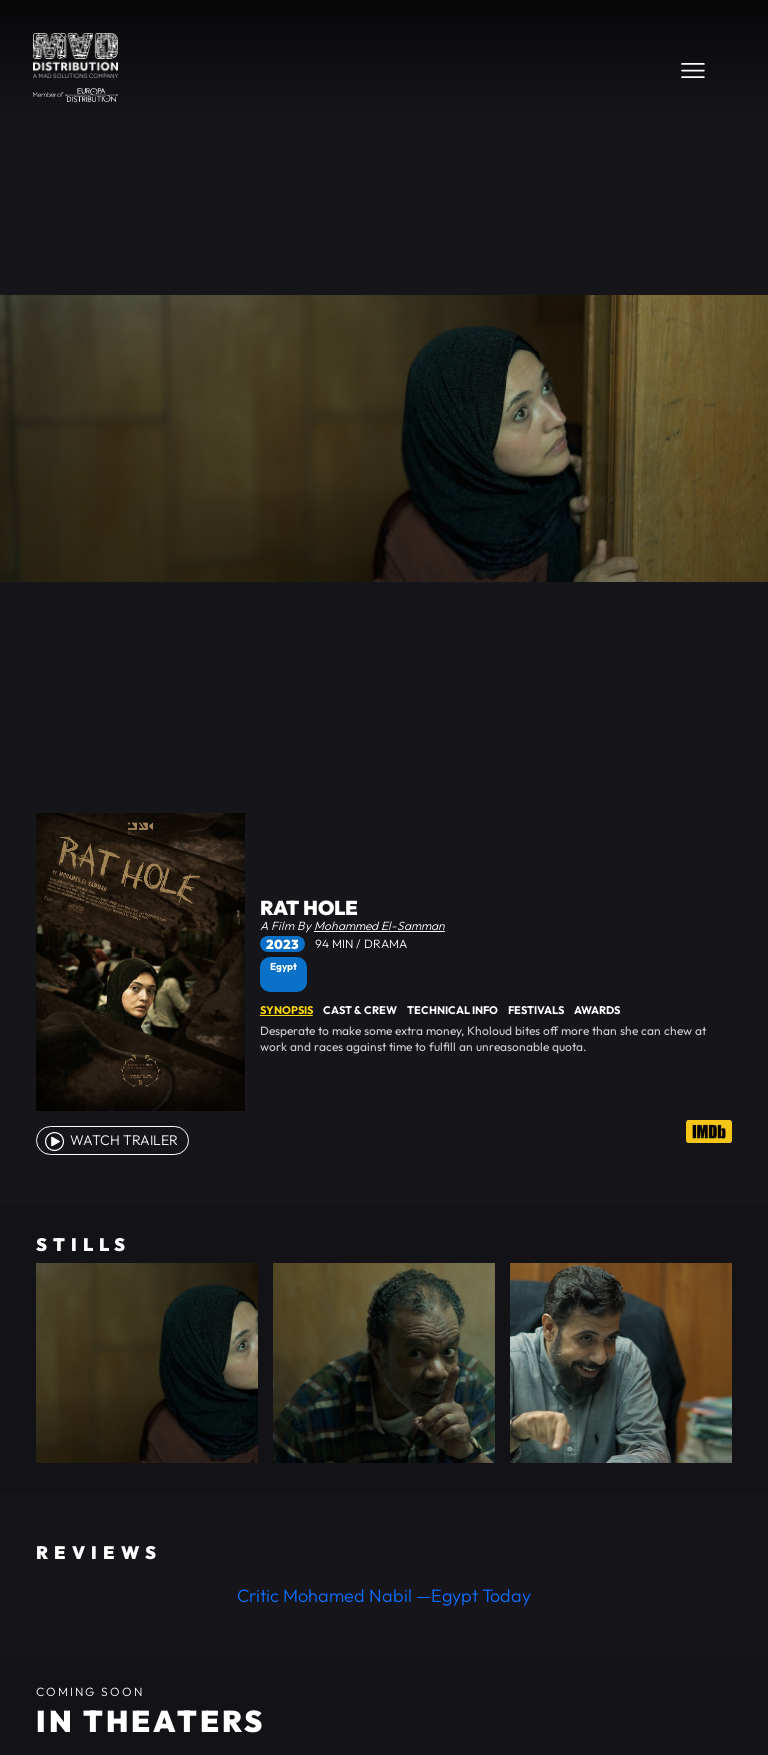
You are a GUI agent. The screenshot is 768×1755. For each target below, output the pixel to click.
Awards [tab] (597, 1010)
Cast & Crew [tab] (360, 1010)
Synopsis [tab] (286, 1010)
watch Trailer (110, 1140)
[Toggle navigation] (693, 70)
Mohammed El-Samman (379, 925)
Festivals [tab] (536, 1010)
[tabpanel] (496, 1039)
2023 (282, 944)
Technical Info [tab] (452, 1010)
